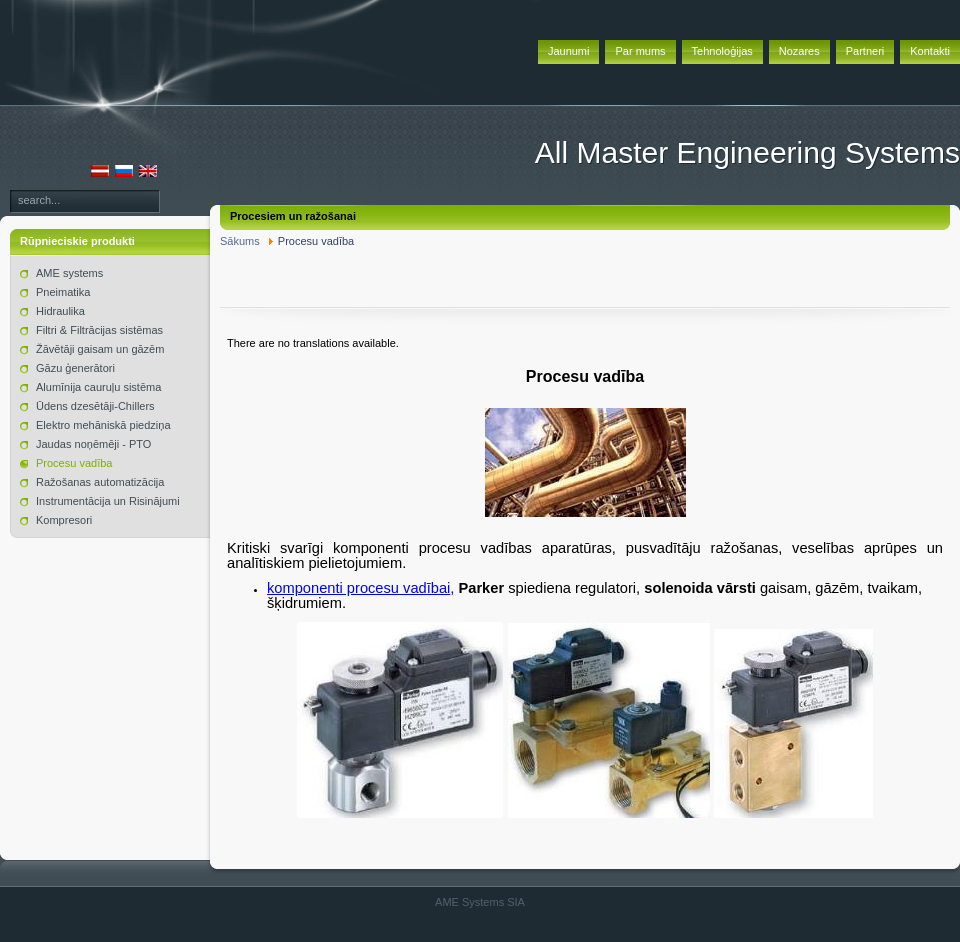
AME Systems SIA (480, 902)
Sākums (240, 241)
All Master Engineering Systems (747, 152)
